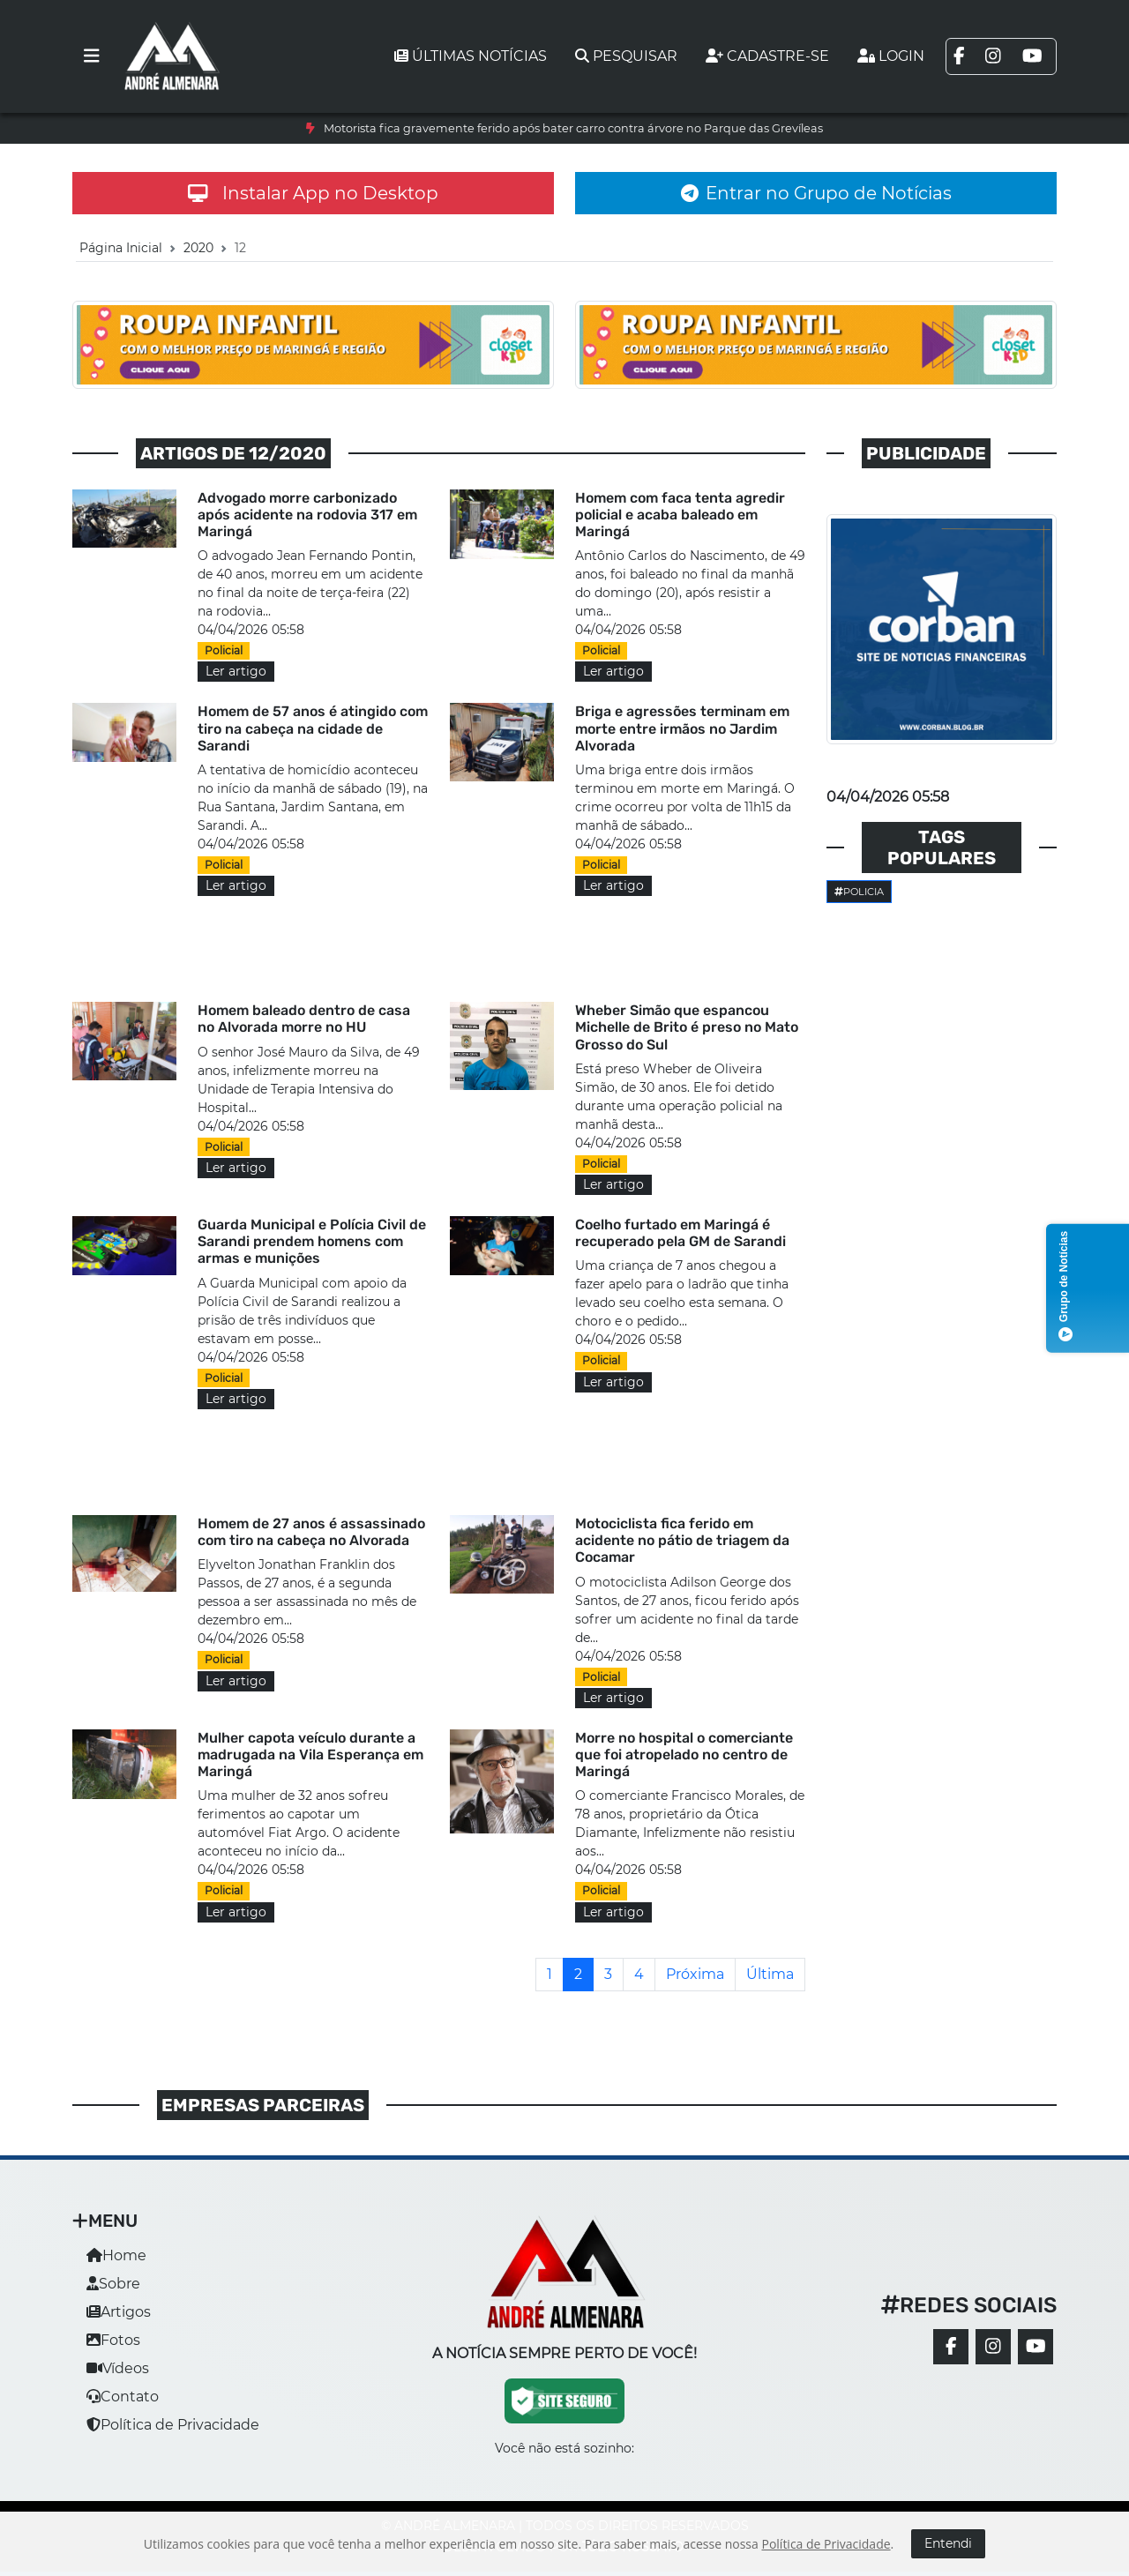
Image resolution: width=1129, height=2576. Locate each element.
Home (116, 2255)
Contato (122, 2396)
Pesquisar (626, 56)
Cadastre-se (767, 56)
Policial (224, 650)
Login (890, 56)
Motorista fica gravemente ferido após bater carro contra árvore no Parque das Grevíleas (573, 128)
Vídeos (117, 2368)
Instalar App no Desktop (313, 193)
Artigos (118, 2311)
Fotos (113, 2340)
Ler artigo (236, 671)
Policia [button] (859, 891)
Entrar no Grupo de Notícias (816, 193)
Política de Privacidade (172, 2424)
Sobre (113, 2283)
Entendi (948, 2543)
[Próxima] (695, 1974)
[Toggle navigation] (91, 56)
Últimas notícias (470, 56)
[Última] (770, 1974)
